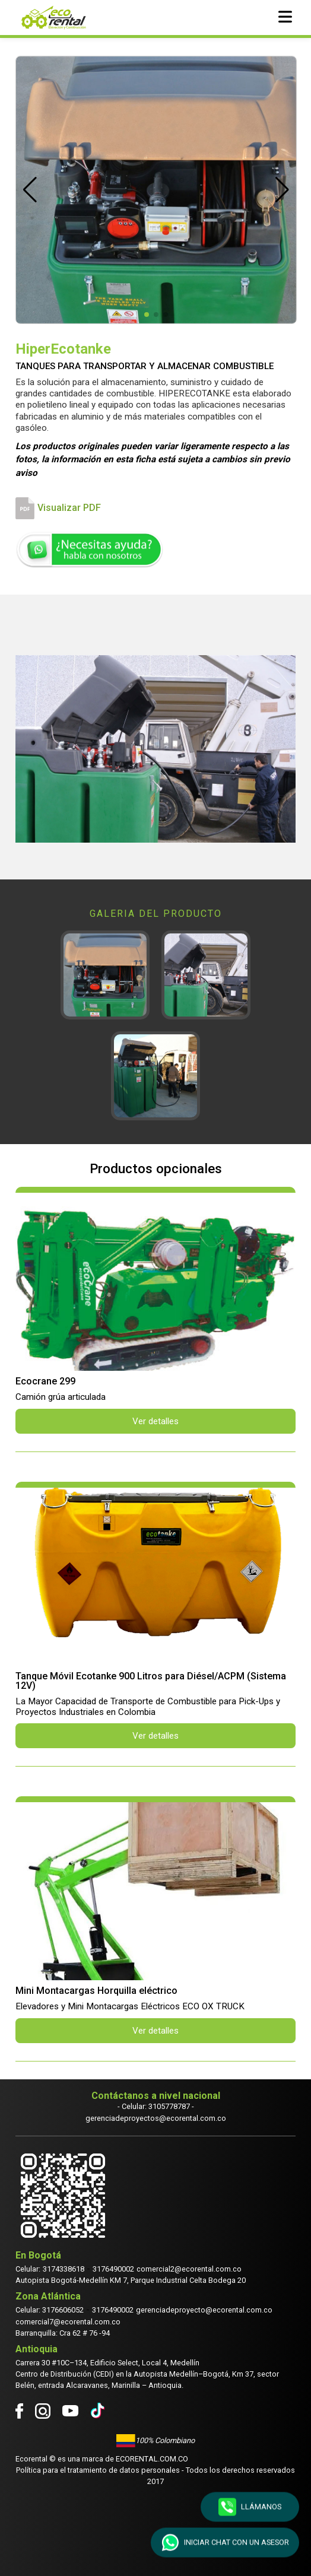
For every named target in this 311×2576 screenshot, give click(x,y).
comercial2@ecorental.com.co (189, 2268)
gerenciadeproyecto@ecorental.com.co (204, 2309)
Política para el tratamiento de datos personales (98, 2470)
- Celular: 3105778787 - (156, 2106)
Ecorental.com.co (152, 2458)
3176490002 (113, 2268)
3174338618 (63, 2268)
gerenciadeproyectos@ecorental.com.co (155, 2118)
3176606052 (63, 2309)
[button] (30, 190)
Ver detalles (155, 1421)
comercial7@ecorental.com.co (67, 2321)
